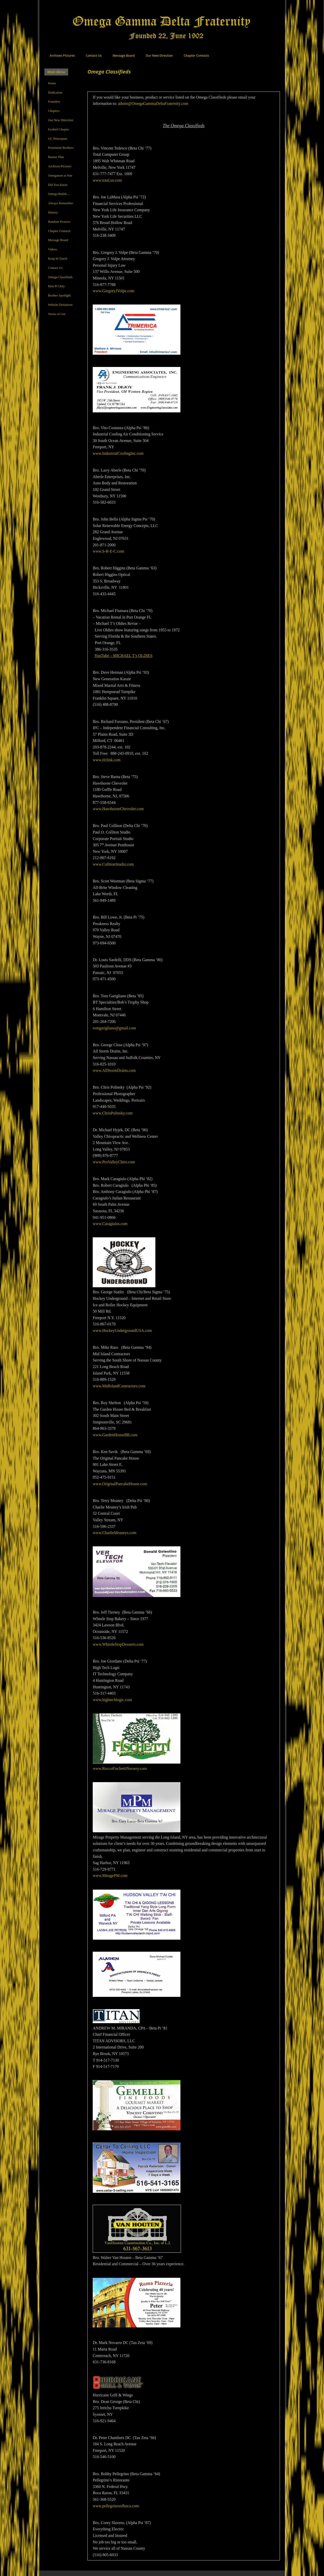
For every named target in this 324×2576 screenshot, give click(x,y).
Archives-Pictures (62, 55)
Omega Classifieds (60, 277)
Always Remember (60, 203)
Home (52, 83)
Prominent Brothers (61, 147)
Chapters (54, 111)
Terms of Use (57, 314)
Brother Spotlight (59, 295)
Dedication (55, 92)
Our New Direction (159, 55)
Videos (52, 249)
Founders (54, 101)
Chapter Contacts (196, 55)
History (53, 212)
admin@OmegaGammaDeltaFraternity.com (153, 103)
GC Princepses (57, 138)
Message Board (124, 55)
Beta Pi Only (56, 286)
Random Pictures (59, 221)
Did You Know (58, 185)
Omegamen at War (60, 175)
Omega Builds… (59, 194)
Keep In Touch (57, 258)
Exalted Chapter (58, 129)
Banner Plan (56, 157)
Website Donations (60, 305)
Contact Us (94, 55)
